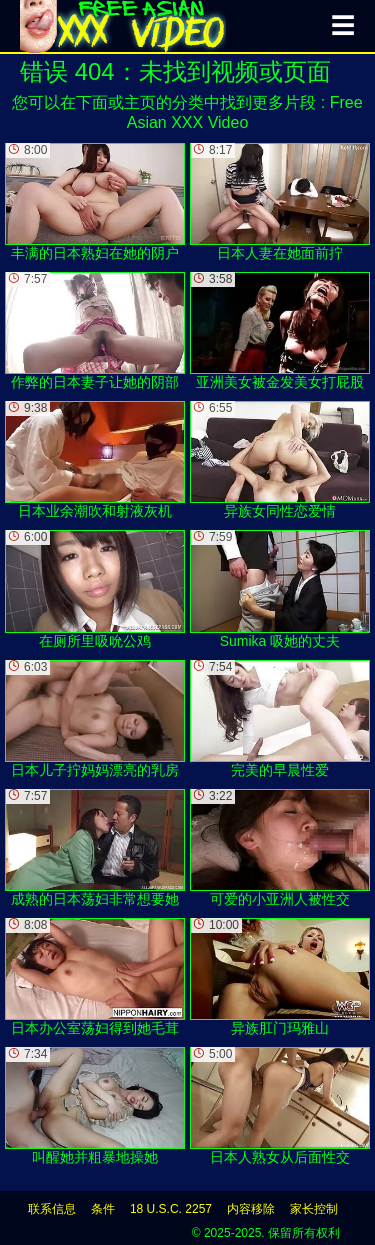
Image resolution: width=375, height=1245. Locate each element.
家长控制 (314, 1209)
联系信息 (52, 1209)
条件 (103, 1209)
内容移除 (251, 1209)
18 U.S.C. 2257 (171, 1209)
